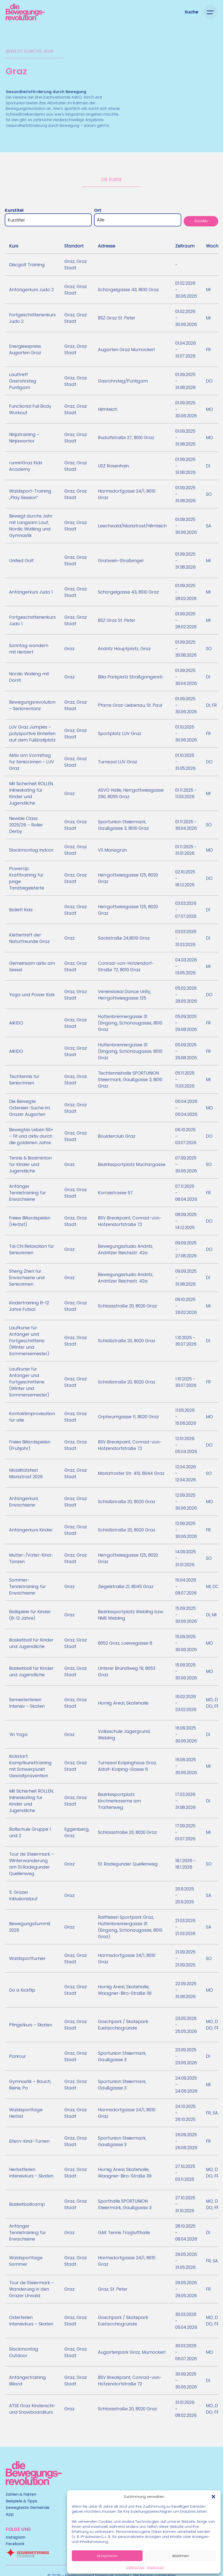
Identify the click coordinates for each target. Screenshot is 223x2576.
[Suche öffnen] (191, 12)
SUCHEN (200, 220)
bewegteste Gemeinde (27, 2507)
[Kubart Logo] (34, 2484)
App (10, 2514)
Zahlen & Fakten (21, 2494)
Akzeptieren (107, 2555)
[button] (213, 2496)
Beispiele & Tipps (21, 2501)
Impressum (155, 2567)
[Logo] (25, 12)
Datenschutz (135, 2567)
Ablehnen (180, 2555)
